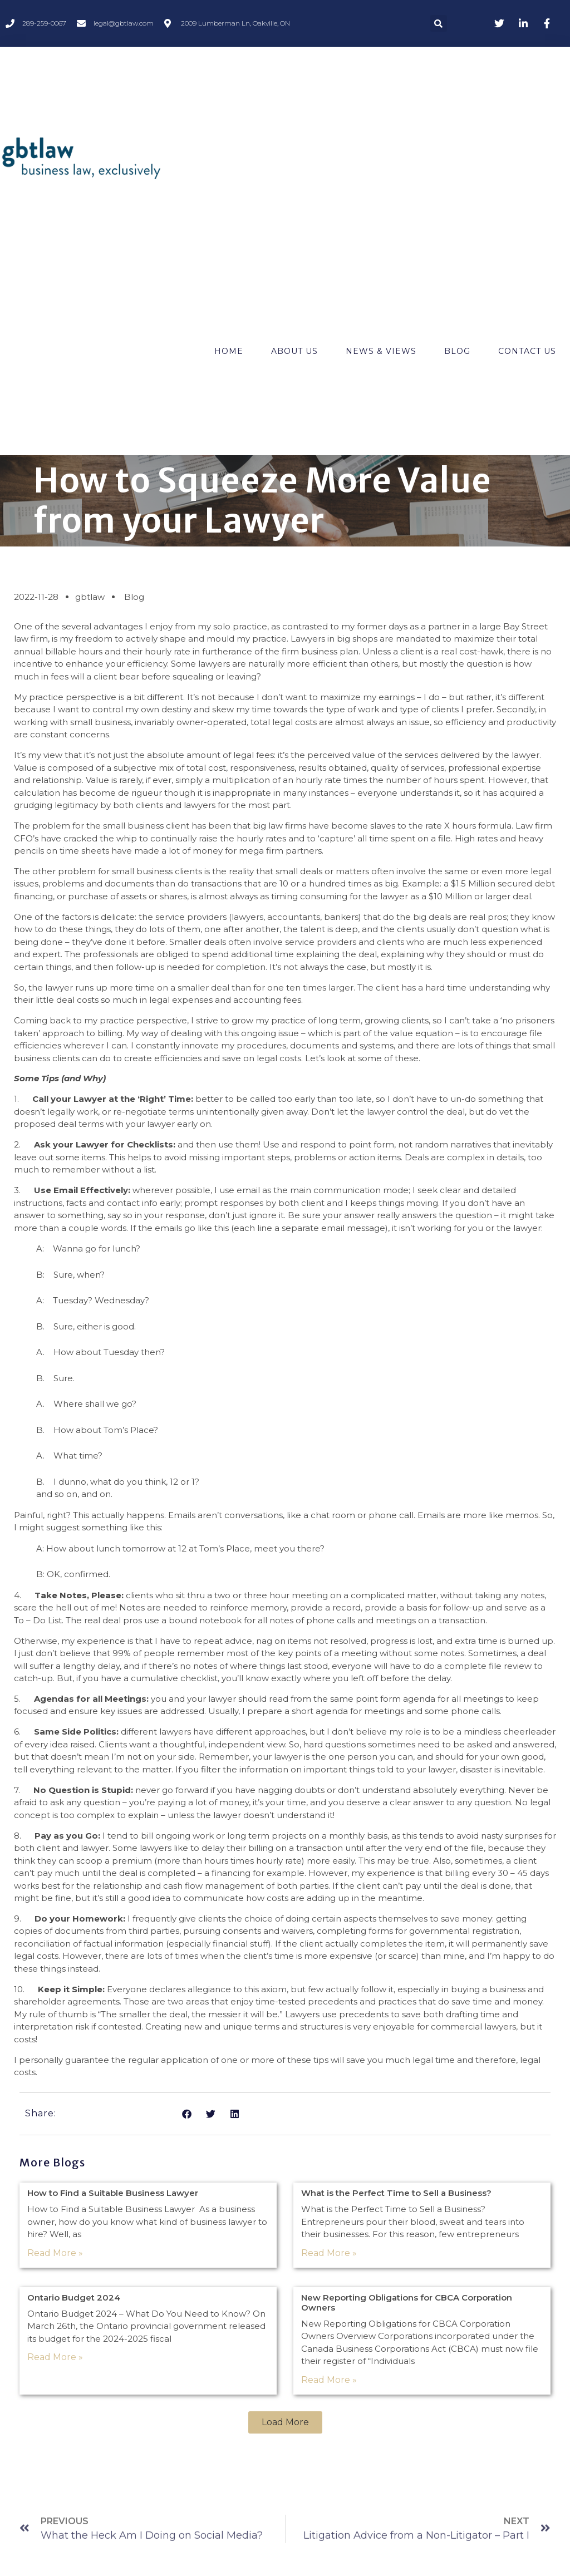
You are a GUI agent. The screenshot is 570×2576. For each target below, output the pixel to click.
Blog (457, 351)
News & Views (381, 351)
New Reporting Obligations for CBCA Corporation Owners (406, 2302)
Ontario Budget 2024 (73, 2297)
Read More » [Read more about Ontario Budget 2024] (55, 2357)
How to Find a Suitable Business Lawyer (112, 2193)
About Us (294, 351)
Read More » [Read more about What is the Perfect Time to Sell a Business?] (329, 2253)
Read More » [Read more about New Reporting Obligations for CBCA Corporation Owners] (329, 2380)
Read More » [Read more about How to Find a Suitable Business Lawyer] (55, 2253)
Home (228, 351)
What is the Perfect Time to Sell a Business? (396, 2193)
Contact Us (527, 351)
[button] (438, 23)
